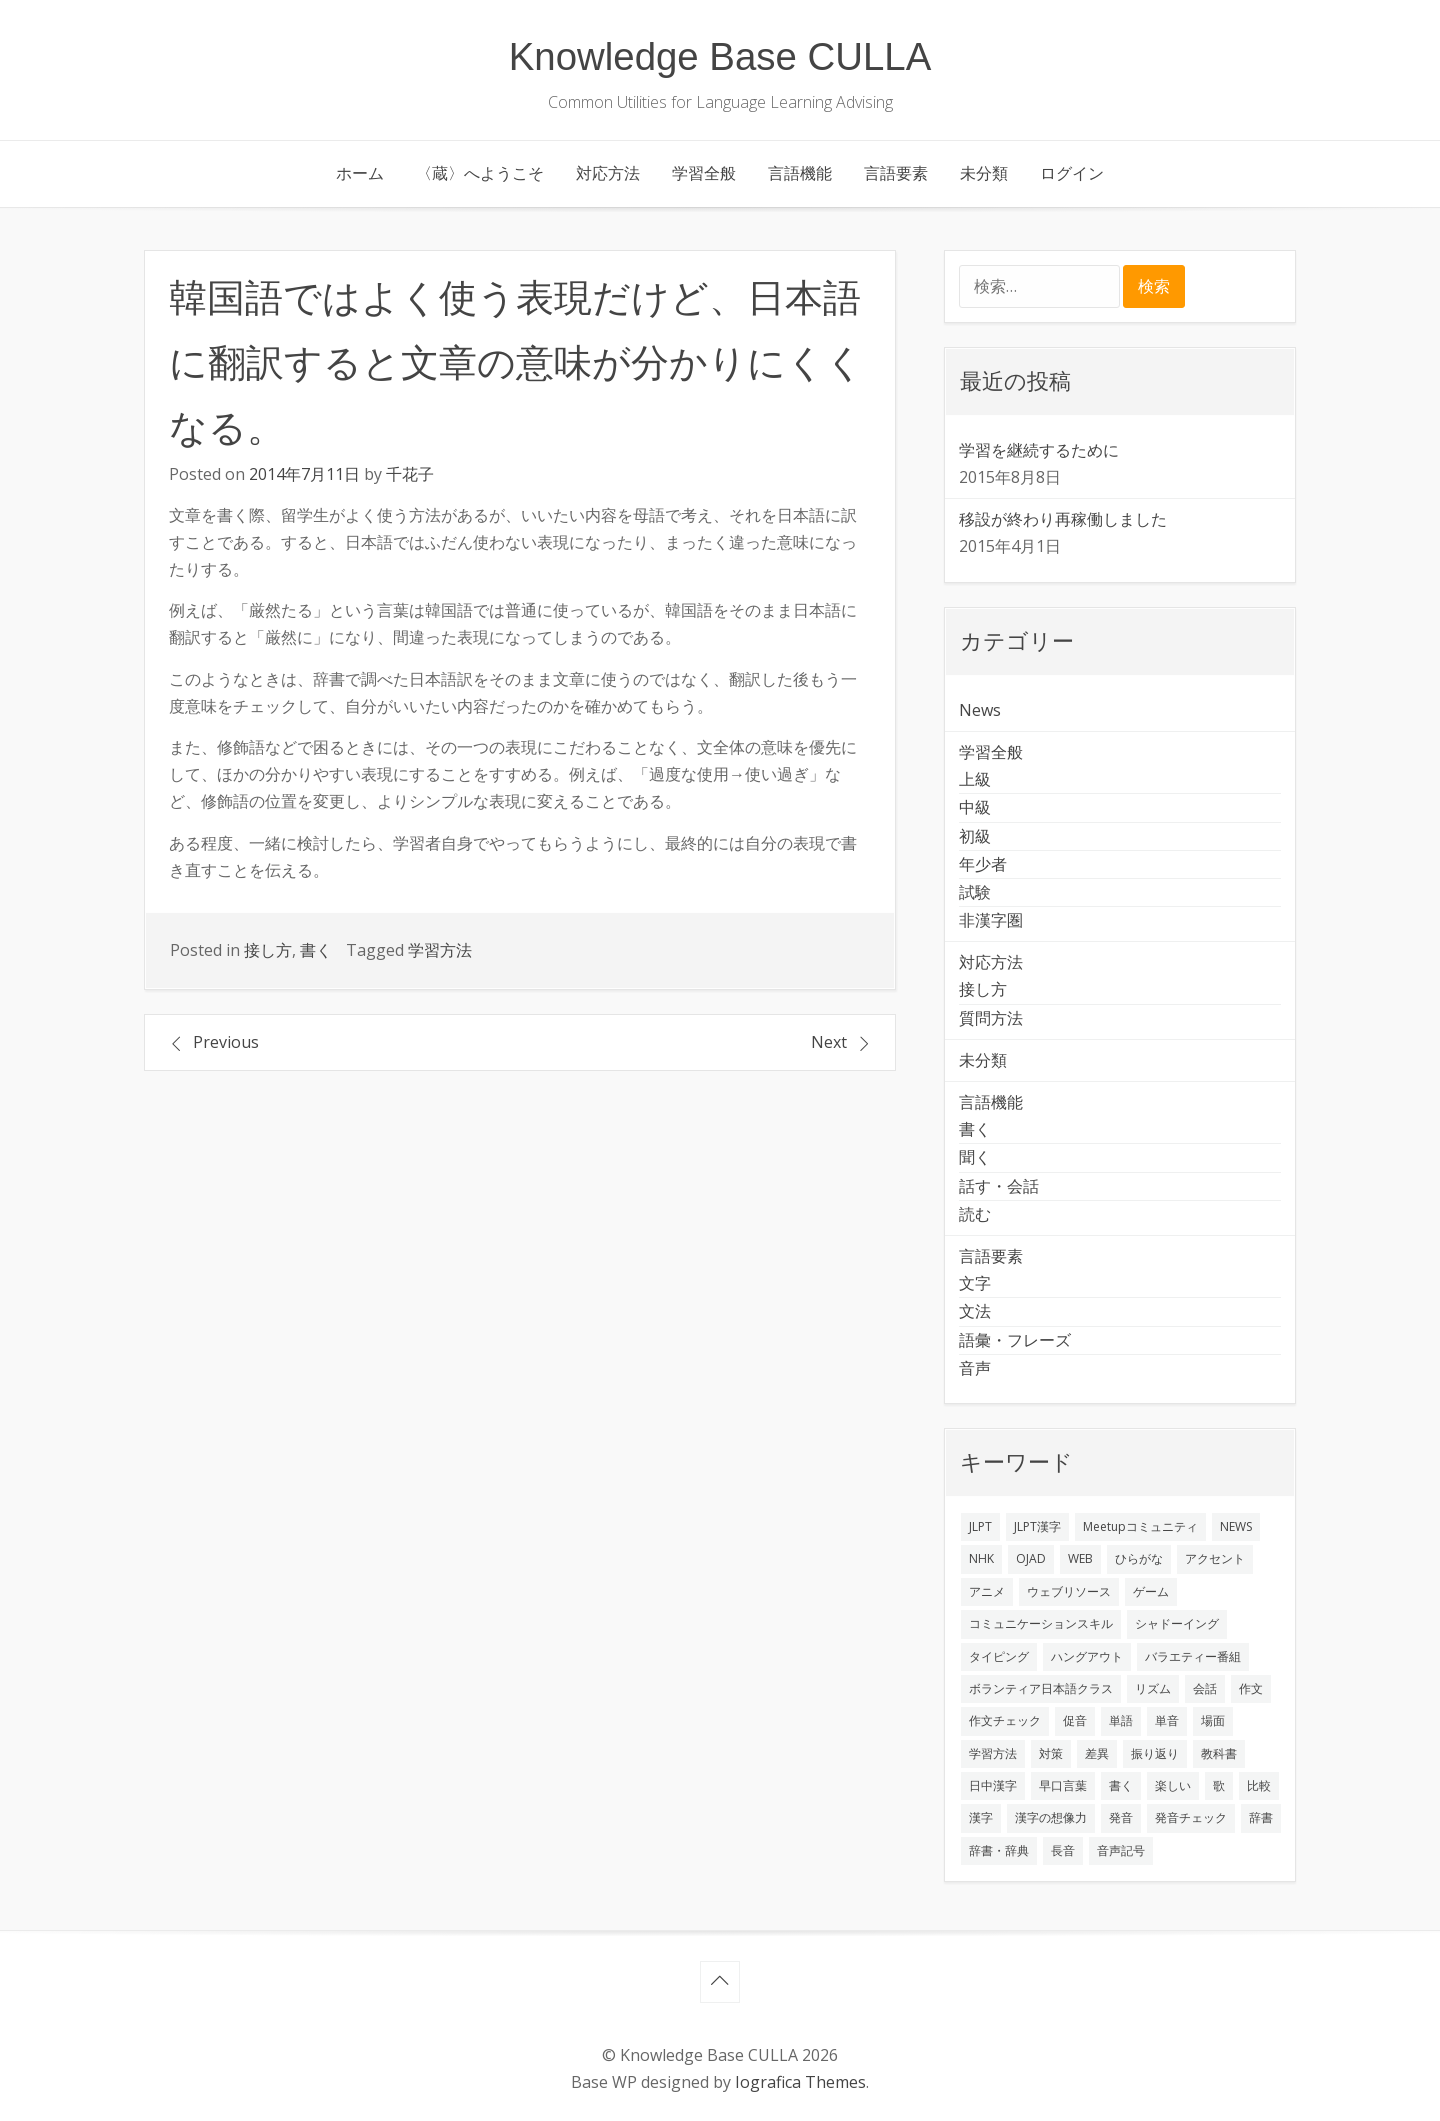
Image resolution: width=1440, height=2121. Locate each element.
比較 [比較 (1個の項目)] (1259, 1785)
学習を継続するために (1039, 450)
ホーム (360, 173)
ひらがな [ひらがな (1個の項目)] (1139, 1558)
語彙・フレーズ (1015, 1340)
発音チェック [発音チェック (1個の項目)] (1191, 1817)
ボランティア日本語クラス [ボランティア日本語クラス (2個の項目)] (1041, 1688)
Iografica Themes (800, 2082)
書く (316, 950)
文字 (975, 1283)
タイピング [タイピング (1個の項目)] (999, 1656)
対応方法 (608, 173)
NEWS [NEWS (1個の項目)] (1236, 1526)
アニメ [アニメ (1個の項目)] (987, 1591)
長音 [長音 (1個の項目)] (1063, 1850)
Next (829, 1042)
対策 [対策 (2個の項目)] (1051, 1753)
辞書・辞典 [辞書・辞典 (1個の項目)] (999, 1850)
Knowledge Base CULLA (720, 56)
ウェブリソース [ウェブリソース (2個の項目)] (1069, 1591)
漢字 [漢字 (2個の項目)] (981, 1817)
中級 (975, 807)
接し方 (268, 950)
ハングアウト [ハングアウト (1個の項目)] (1087, 1656)
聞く (975, 1157)
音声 (975, 1368)
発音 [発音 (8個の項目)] (1121, 1817)
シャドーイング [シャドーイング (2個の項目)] (1177, 1623)
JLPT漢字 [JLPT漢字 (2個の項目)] (1037, 1526)
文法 (975, 1311)
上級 (975, 779)
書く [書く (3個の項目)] (1121, 1785)
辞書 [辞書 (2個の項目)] (1261, 1817)
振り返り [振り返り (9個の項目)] (1155, 1753)
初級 (975, 836)
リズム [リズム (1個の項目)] (1153, 1688)
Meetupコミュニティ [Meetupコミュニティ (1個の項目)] (1140, 1526)
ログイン (1072, 173)
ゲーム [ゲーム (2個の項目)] (1151, 1591)
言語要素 (896, 173)
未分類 (984, 173)
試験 (975, 892)
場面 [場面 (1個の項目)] (1213, 1720)
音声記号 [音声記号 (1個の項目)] (1121, 1850)
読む (975, 1214)
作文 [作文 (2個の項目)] (1251, 1688)
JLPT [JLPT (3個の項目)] (980, 1526)
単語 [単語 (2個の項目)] (1121, 1720)
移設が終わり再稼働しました (1063, 519)
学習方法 (440, 950)
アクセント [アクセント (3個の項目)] (1215, 1558)
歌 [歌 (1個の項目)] (1219, 1785)
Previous (226, 1042)
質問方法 (991, 1018)
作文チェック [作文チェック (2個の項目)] (1005, 1720)
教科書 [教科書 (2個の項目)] (1219, 1753)
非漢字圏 (991, 920)
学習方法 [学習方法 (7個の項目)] (993, 1753)
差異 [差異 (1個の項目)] (1097, 1753)
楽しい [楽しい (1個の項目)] (1173, 1785)
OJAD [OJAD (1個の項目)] (1031, 1558)
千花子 (410, 474)
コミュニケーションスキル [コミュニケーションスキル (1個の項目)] (1041, 1623)
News (980, 710)
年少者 (983, 864)
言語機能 (800, 173)
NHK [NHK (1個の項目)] (981, 1558)
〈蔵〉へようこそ (480, 173)
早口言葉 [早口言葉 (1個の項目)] (1063, 1785)
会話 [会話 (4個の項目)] (1205, 1688)
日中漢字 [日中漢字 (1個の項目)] (993, 1785)
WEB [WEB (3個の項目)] (1080, 1558)
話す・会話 (999, 1186)
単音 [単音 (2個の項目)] (1167, 1720)
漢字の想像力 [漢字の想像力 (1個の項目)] (1051, 1817)
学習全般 (704, 173)
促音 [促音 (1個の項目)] (1075, 1720)
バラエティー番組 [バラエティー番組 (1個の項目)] (1193, 1656)
